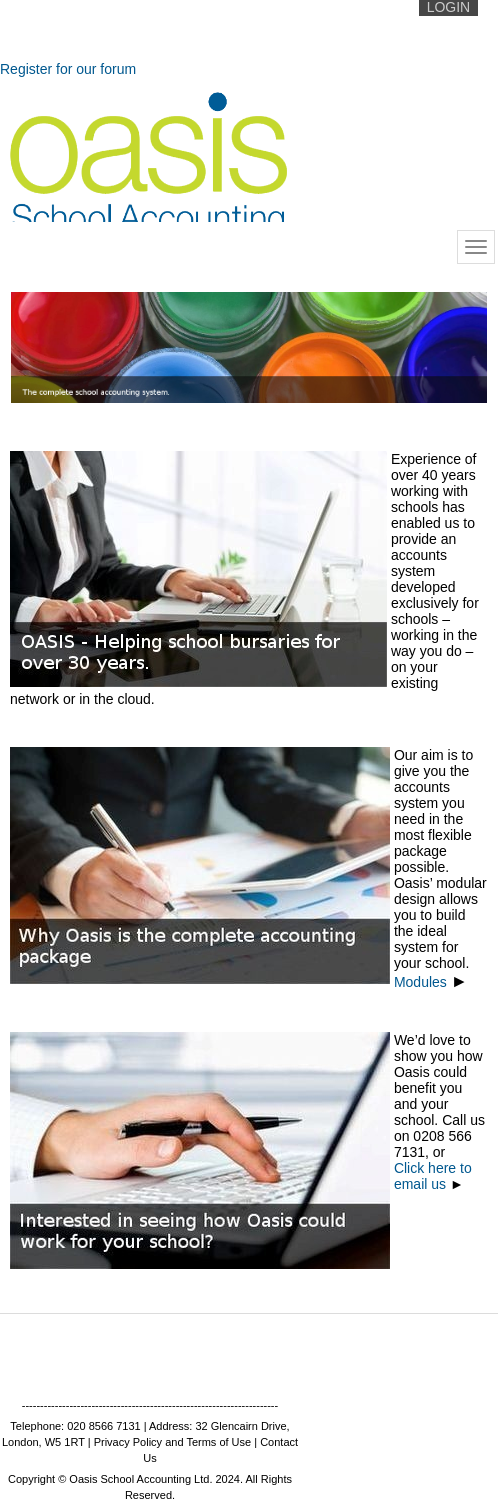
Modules (431, 982)
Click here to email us (433, 1176)
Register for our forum (68, 69)
